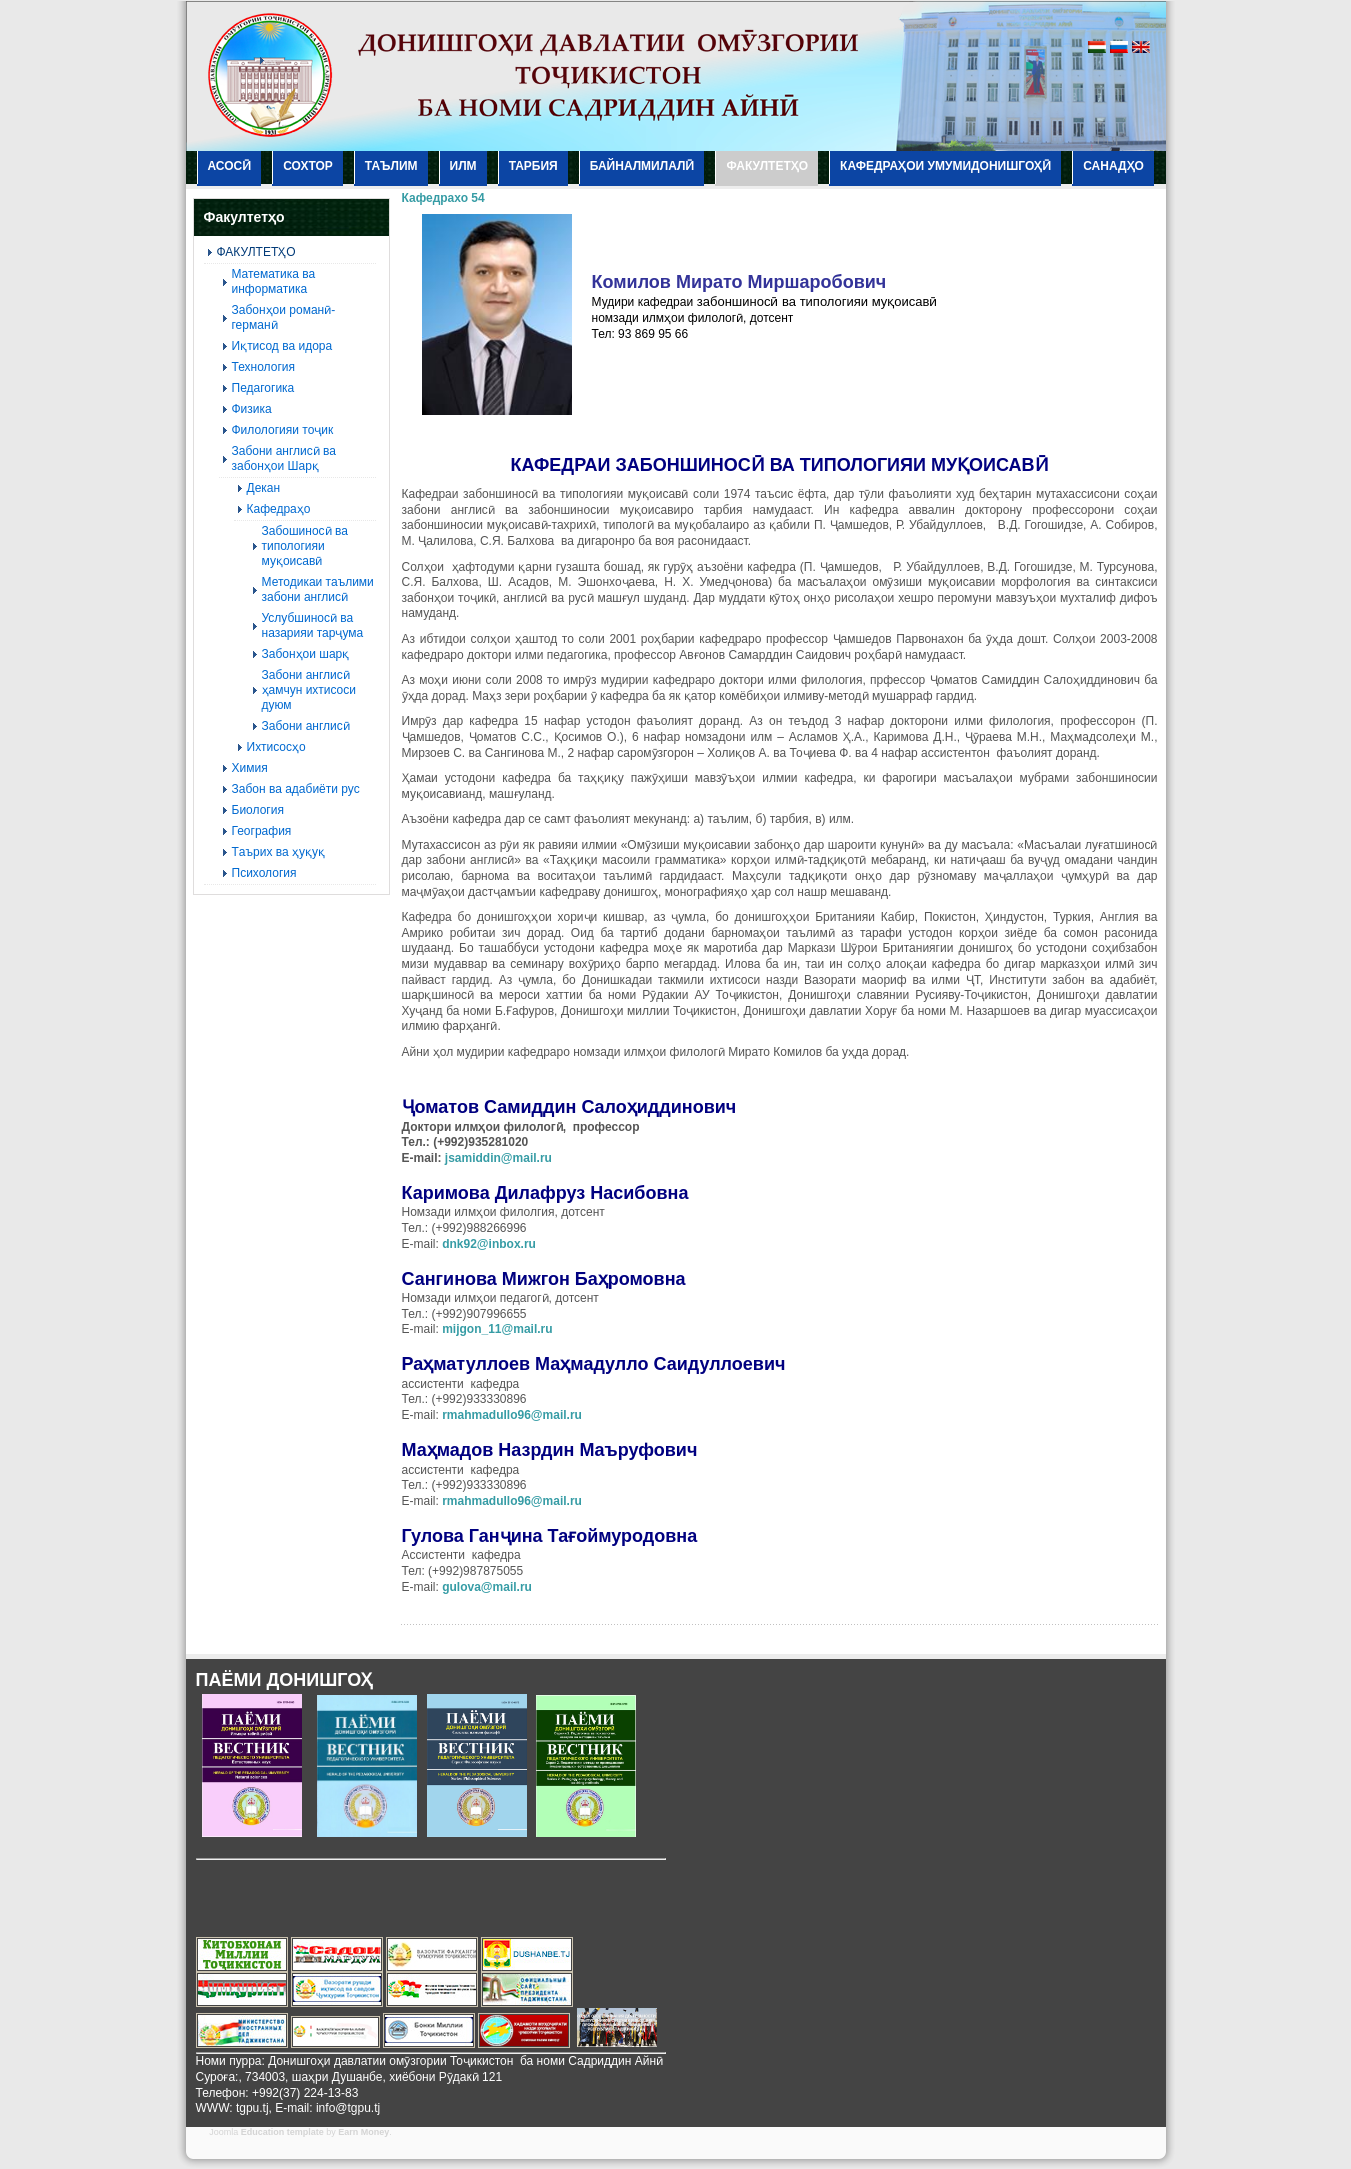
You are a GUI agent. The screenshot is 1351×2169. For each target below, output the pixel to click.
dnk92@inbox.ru (489, 1244)
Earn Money (363, 2132)
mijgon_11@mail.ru (497, 1329)
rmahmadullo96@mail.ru (512, 1415)
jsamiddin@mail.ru (498, 1158)
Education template (282, 2132)
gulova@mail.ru (487, 1587)
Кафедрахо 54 (443, 198)
